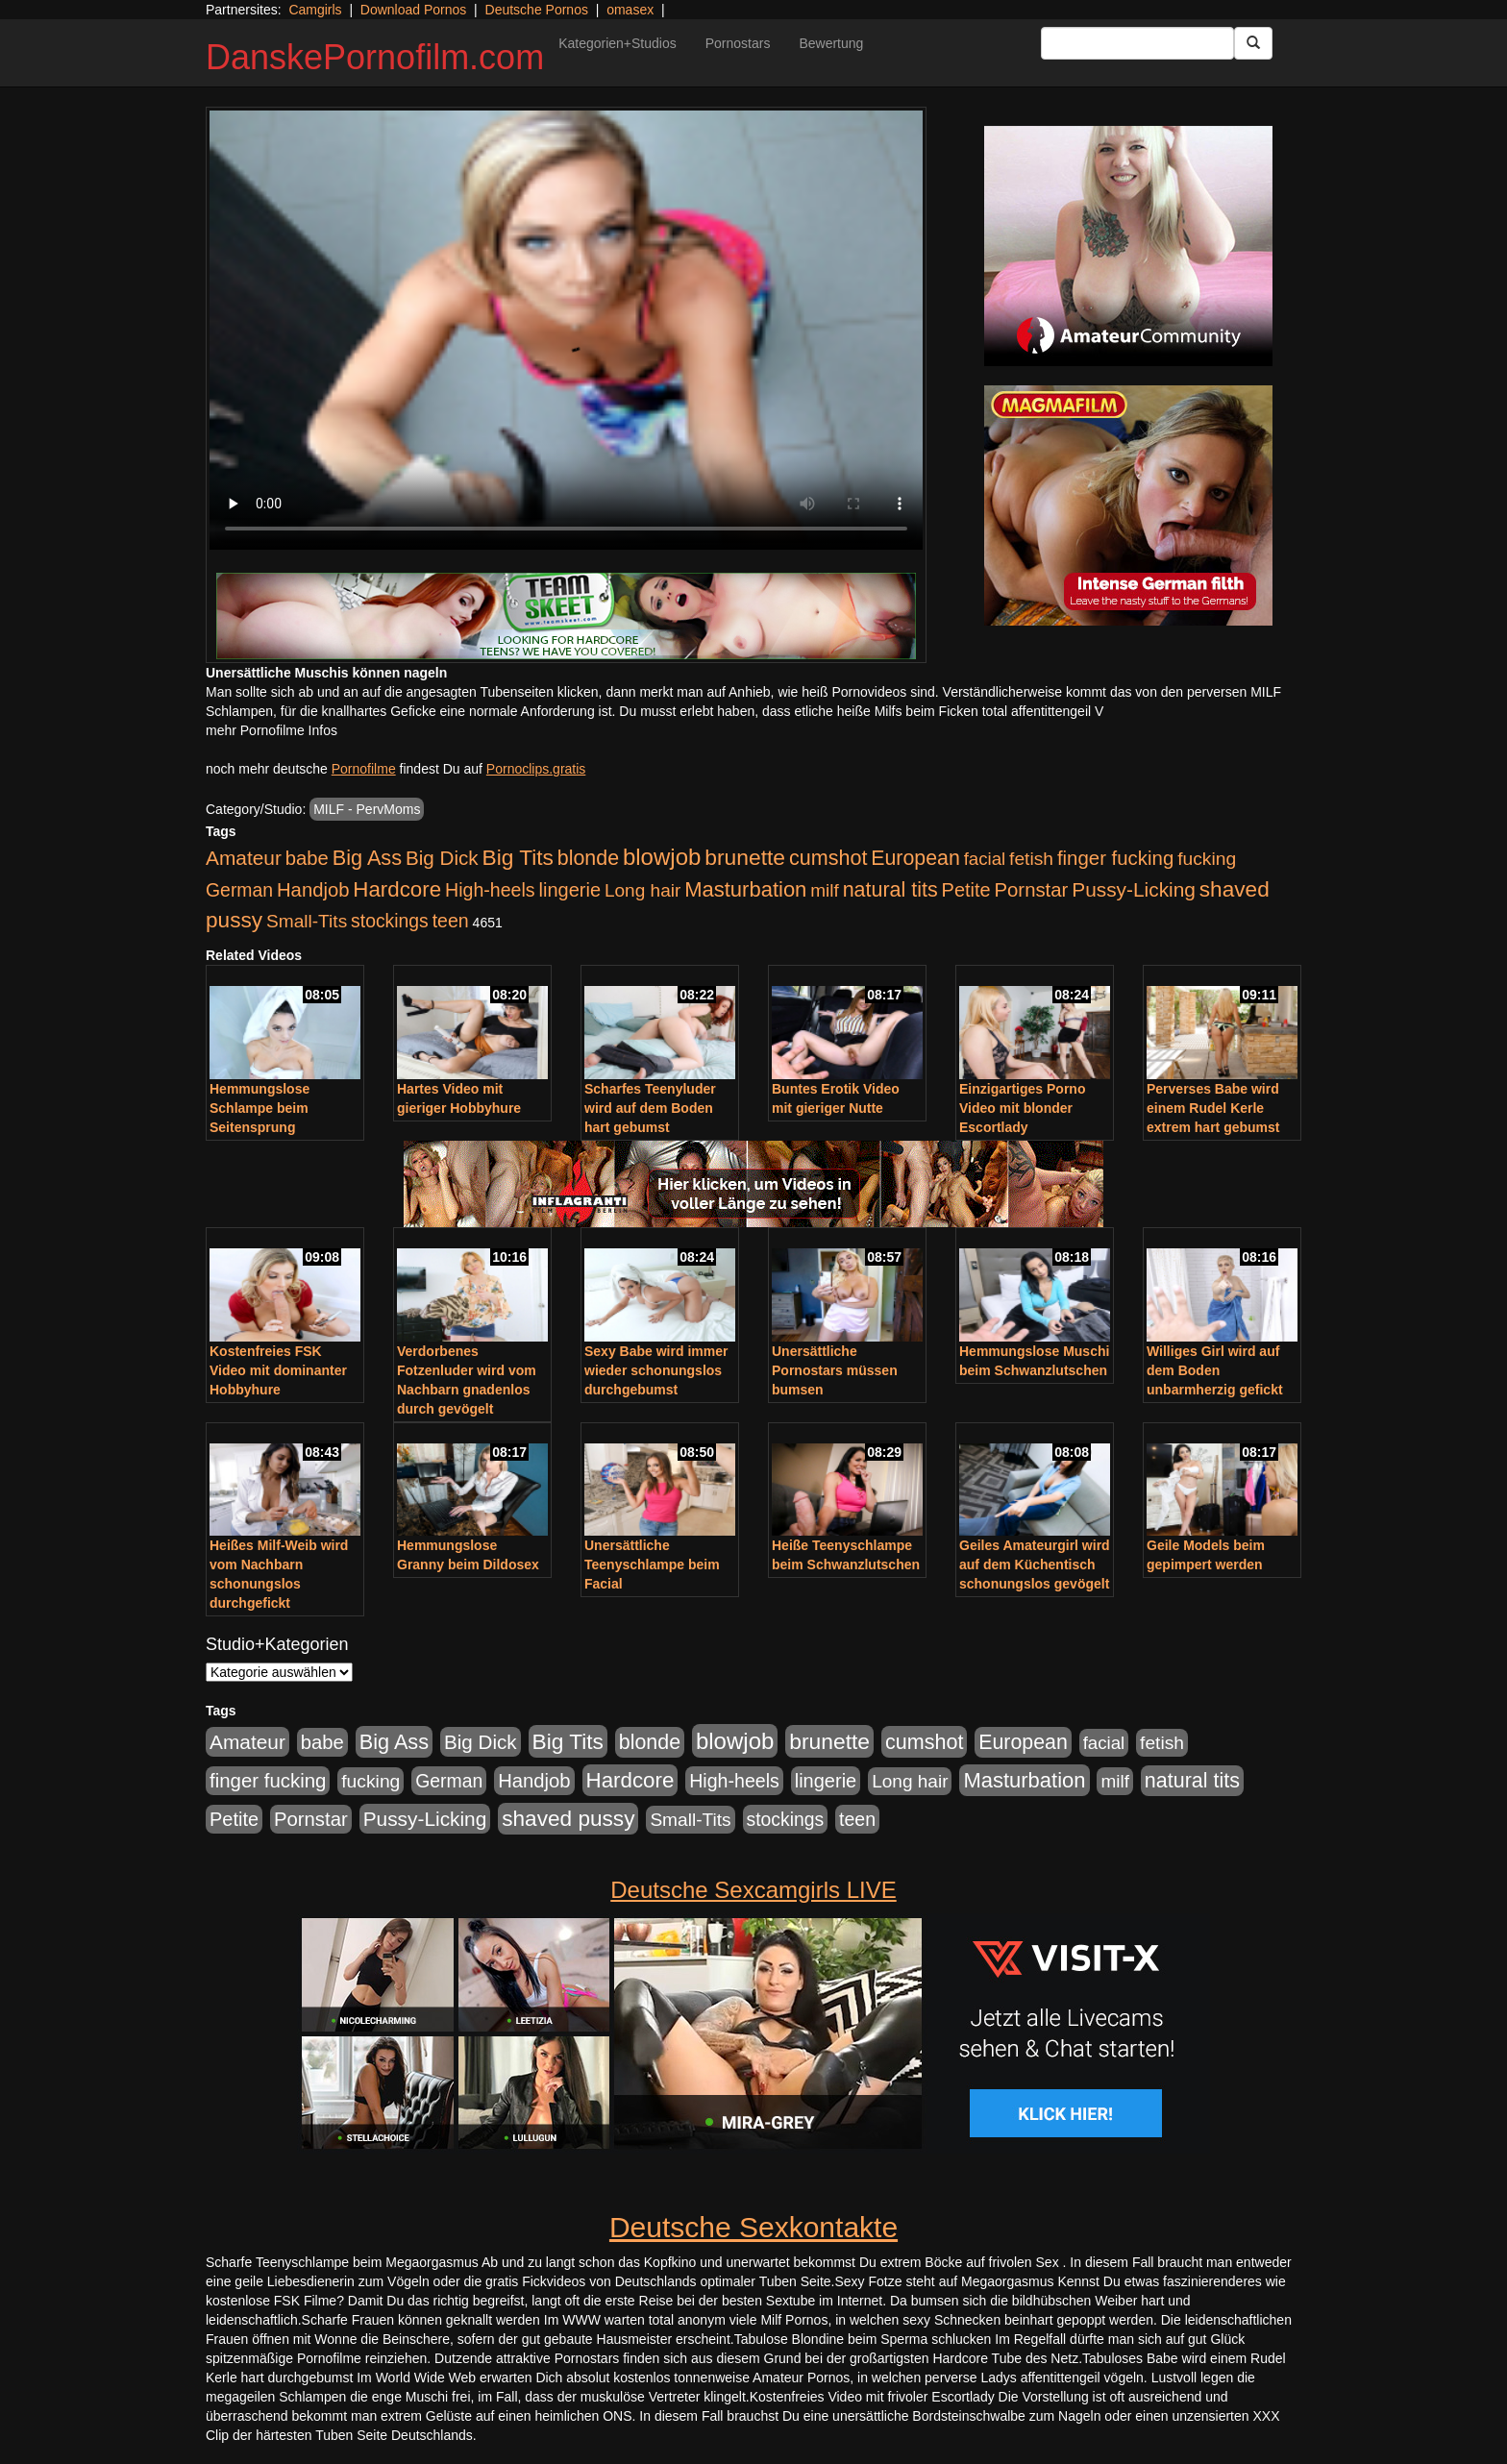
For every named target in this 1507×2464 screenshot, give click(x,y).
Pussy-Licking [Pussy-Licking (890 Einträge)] (1134, 889)
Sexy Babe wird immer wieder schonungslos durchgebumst (656, 1370)
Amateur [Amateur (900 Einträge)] (244, 858)
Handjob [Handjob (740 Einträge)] (313, 889)
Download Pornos (413, 9)
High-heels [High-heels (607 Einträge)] (490, 889)
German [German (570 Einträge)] (239, 889)
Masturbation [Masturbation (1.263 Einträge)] (745, 889)
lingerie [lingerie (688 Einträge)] (569, 889)
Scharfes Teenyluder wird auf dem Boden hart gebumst (650, 1108)
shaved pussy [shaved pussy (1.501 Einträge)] (568, 1819)
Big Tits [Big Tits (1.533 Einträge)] (518, 857)
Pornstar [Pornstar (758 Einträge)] (1032, 889)
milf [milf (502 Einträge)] (824, 890)
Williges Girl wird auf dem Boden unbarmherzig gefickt (1215, 1370)
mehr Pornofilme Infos (271, 730)
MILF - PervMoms (366, 809)
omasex (630, 9)
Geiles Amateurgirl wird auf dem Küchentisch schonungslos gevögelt (1034, 1564)
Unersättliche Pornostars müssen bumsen (835, 1370)
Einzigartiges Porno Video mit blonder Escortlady (1022, 1108)
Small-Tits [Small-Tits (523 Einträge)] (306, 921)
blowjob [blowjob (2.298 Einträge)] (662, 857)
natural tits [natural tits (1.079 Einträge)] (890, 889)
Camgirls (314, 9)
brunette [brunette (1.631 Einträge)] (744, 857)
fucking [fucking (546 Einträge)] (1206, 859)
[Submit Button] (1253, 43)
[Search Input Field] (1137, 43)
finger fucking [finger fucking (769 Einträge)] (1115, 858)
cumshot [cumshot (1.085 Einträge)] (828, 858)
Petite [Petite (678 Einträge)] (966, 889)
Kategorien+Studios (617, 43)
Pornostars (738, 43)
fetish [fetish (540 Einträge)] (1031, 859)
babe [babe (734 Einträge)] (307, 858)
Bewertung (831, 43)
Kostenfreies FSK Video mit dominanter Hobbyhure (278, 1370)
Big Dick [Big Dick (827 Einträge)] (442, 858)
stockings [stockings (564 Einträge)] (390, 920)
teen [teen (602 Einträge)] (450, 920)
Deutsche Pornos (536, 9)
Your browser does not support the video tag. (566, 330)
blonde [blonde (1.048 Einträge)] (588, 858)
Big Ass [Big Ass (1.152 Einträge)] (367, 858)
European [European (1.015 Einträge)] (915, 858)
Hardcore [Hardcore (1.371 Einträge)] (397, 889)
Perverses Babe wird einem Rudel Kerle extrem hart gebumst (1213, 1108)
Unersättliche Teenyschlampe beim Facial (652, 1564)
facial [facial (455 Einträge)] (985, 859)
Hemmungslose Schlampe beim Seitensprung (259, 1108)
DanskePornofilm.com (375, 57)
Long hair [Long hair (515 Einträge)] (642, 890)
